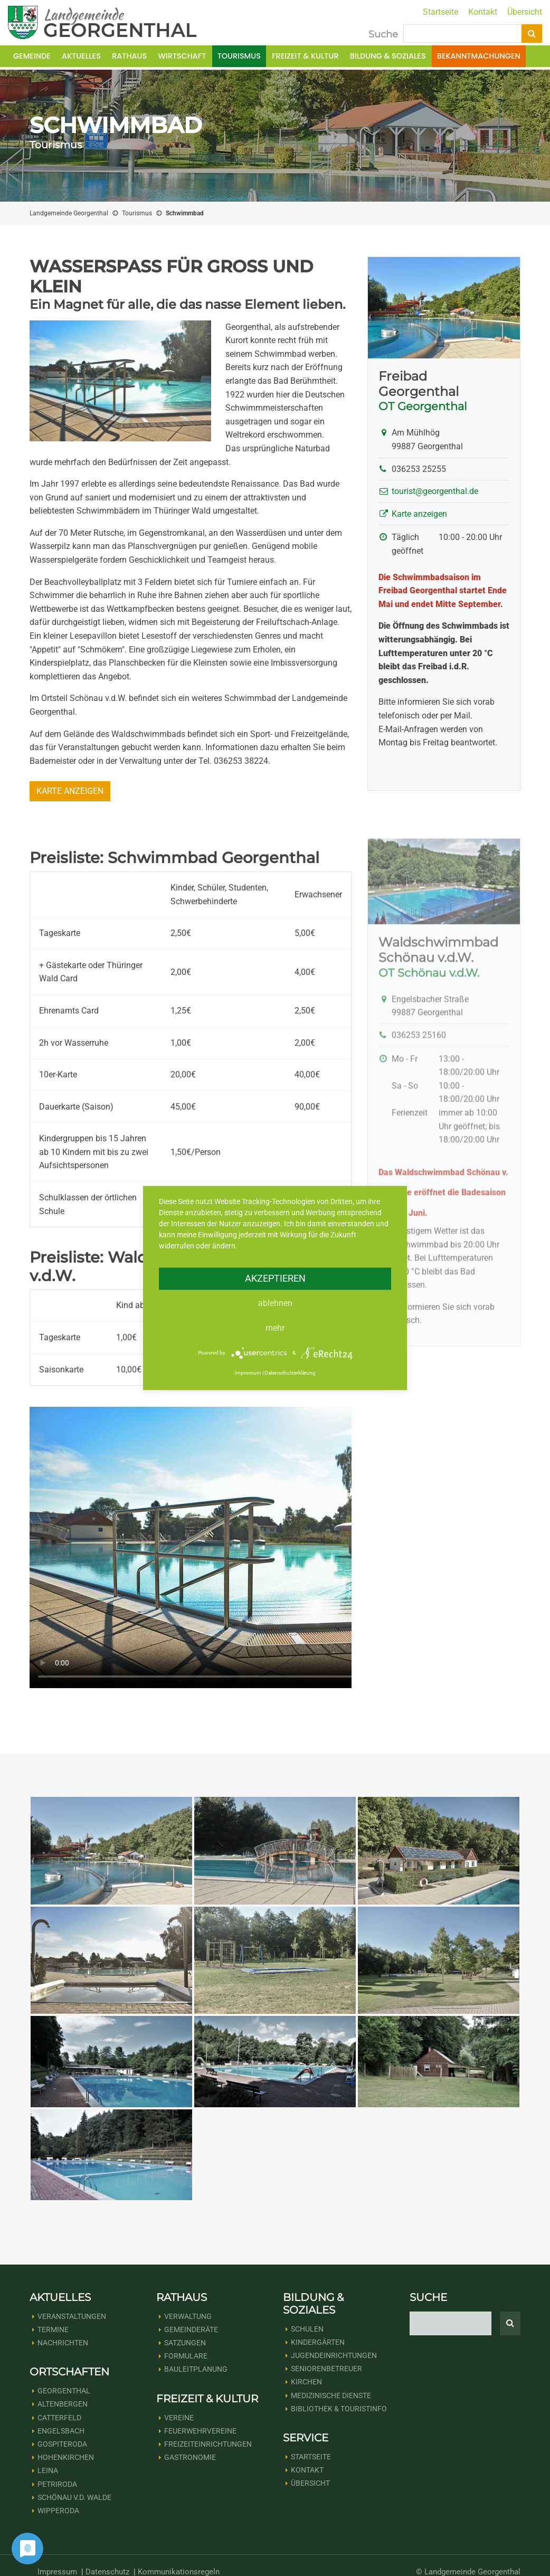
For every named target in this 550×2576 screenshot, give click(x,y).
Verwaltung (188, 2302)
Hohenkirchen (65, 2444)
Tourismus (239, 57)
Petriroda (57, 2470)
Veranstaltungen (71, 2302)
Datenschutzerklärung (290, 1373)
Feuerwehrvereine (200, 2417)
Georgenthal (63, 2377)
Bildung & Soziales (388, 57)
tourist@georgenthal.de (435, 491)
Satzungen (185, 2329)
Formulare (185, 2342)
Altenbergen (62, 2390)
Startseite (440, 12)
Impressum (57, 2558)
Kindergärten (318, 2328)
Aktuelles (81, 57)
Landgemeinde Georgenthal (69, 213)
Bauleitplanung (195, 2356)
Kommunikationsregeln (179, 2558)
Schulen (307, 2315)
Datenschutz (107, 2558)
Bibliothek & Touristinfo (339, 2395)
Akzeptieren (275, 1278)
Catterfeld (59, 2404)
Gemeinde (32, 57)
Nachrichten (62, 2329)
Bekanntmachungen (478, 57)
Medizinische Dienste (331, 2382)
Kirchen (306, 2368)
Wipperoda (58, 2497)
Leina (47, 2457)
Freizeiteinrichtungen (208, 2430)
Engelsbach (60, 2417)
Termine (53, 2316)
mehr (275, 1328)
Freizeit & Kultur (305, 57)
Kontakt (482, 12)
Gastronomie (190, 2444)
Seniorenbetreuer (326, 2355)
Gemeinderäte (191, 2316)
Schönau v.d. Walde (74, 2483)
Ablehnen (275, 1303)
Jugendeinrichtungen (334, 2341)
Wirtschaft (182, 57)
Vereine (179, 2404)
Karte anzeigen (69, 778)
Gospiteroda (62, 2430)
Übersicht (524, 12)
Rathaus (129, 57)
